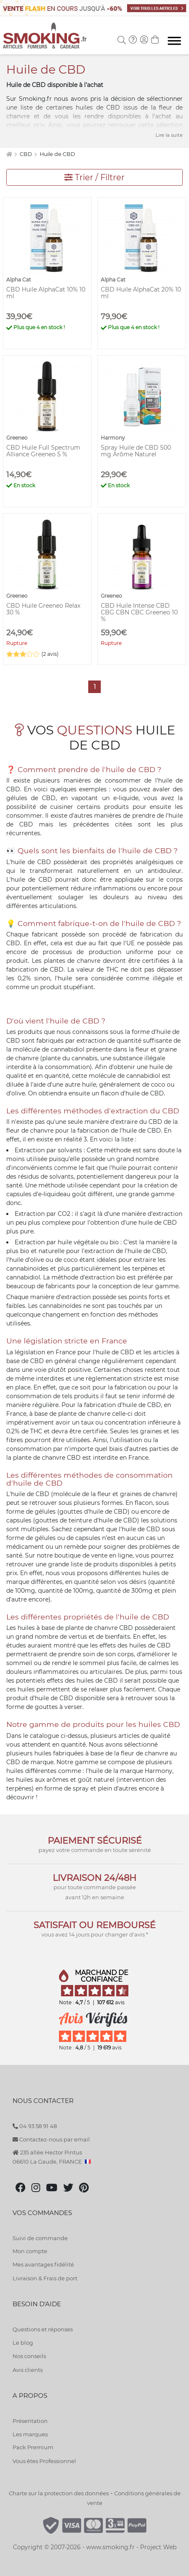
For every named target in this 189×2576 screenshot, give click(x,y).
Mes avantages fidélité (43, 2264)
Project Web (158, 2547)
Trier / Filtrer (94, 177)
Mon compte (30, 2251)
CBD (26, 154)
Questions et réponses (43, 2329)
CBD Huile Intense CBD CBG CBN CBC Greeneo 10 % (139, 612)
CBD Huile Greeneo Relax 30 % (43, 609)
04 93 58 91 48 (35, 2126)
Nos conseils (29, 2356)
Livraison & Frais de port (45, 2278)
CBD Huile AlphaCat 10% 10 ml (45, 293)
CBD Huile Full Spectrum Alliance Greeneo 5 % (43, 451)
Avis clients (28, 2369)
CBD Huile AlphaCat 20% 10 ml (141, 293)
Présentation (30, 2420)
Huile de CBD (57, 154)
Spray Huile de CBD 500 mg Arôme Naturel (136, 451)
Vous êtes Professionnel (44, 2461)
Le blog (23, 2342)
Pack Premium (33, 2447)
